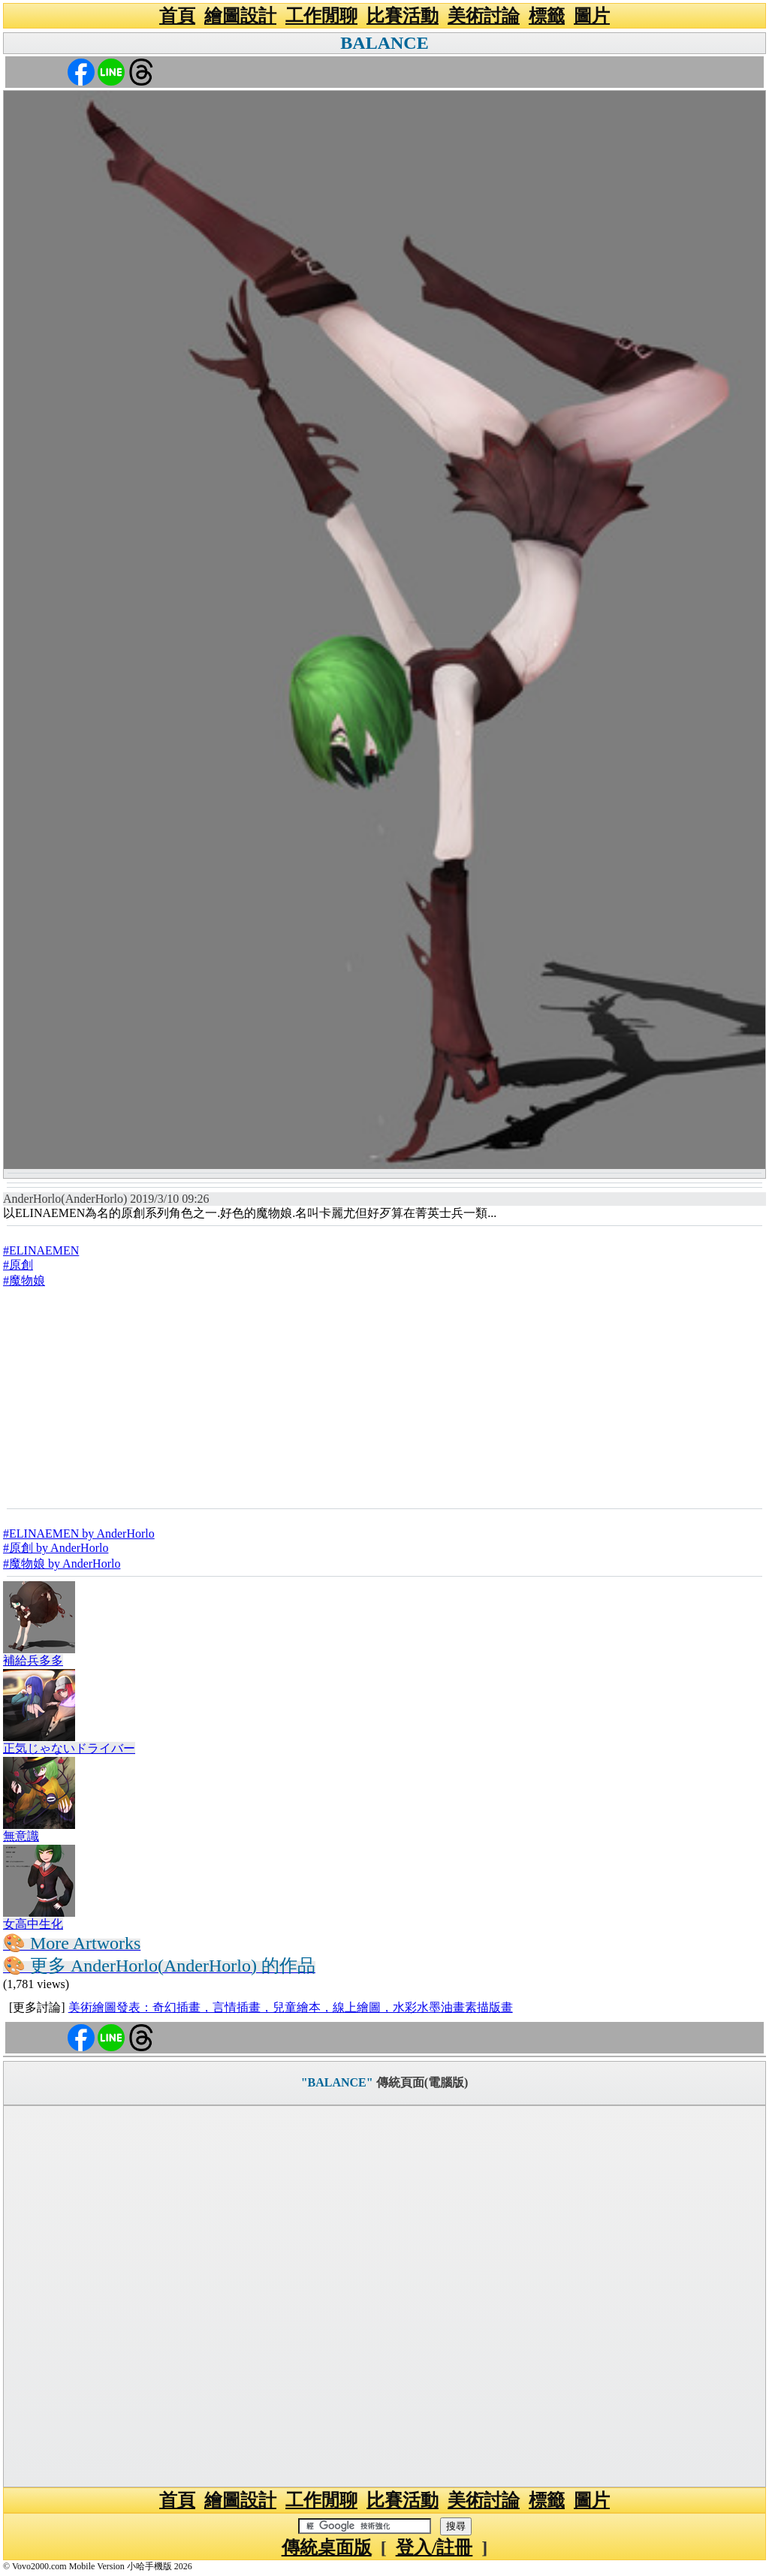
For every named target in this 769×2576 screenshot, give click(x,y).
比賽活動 (402, 16)
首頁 (177, 16)
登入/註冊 (434, 2547)
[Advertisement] (384, 1397)
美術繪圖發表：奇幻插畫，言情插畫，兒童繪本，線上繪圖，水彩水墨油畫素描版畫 (290, 2007)
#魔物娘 (24, 1280)
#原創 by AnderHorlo (55, 1547)
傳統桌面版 (327, 2547)
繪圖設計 (240, 16)
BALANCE (384, 43)
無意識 (21, 1836)
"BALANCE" (337, 2082)
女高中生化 (33, 1924)
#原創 (18, 1264)
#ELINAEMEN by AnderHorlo (79, 1533)
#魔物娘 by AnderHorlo (61, 1563)
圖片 (592, 16)
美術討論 (484, 16)
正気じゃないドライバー (69, 1748)
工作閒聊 (321, 16)
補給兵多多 (33, 1660)
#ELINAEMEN (41, 1250)
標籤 (547, 16)
